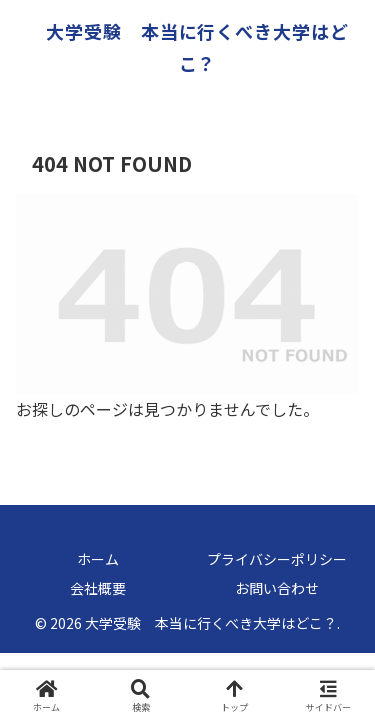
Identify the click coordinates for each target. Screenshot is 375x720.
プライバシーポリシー (277, 559)
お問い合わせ (277, 588)
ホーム (98, 559)
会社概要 (98, 588)
